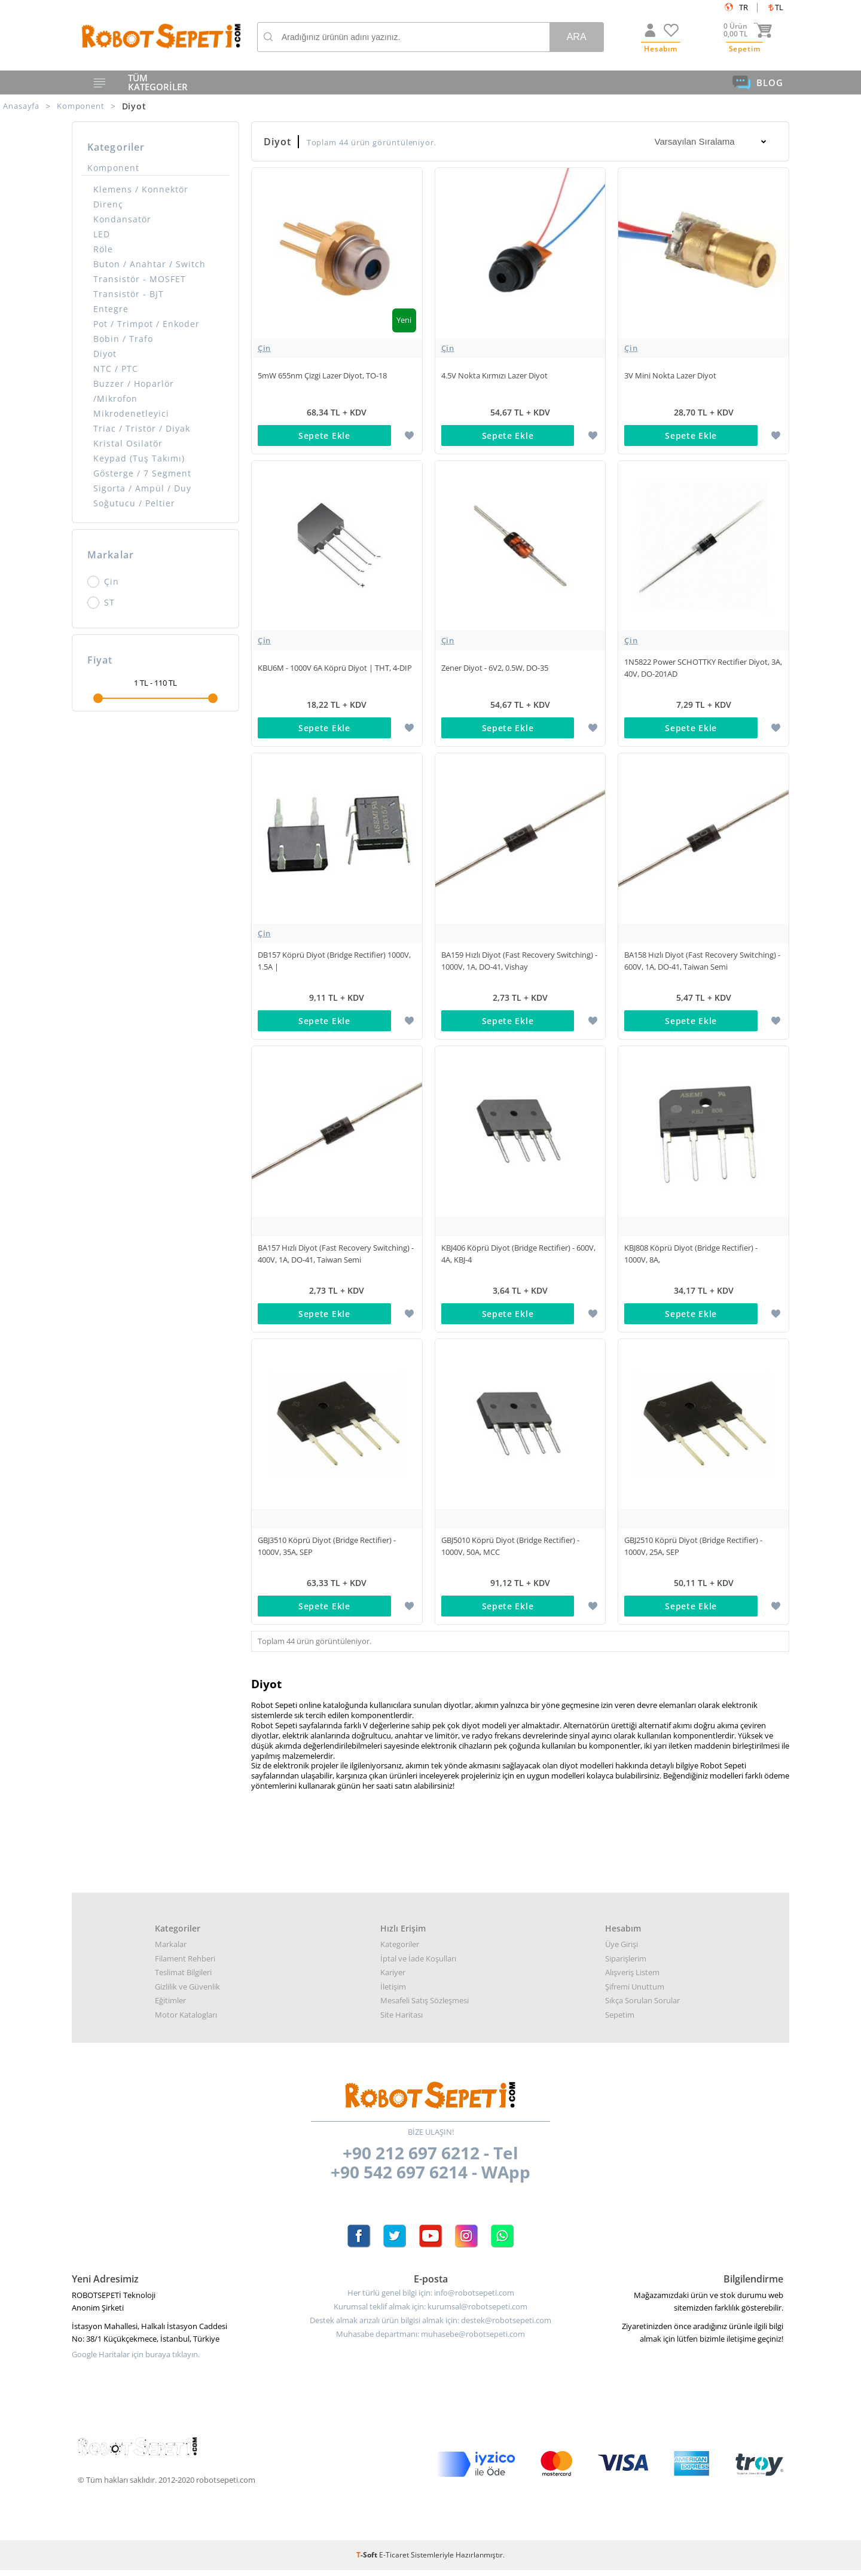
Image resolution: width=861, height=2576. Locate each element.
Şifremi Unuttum (634, 1992)
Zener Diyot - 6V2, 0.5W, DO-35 (494, 669)
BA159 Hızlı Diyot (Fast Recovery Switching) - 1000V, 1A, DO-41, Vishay (519, 963)
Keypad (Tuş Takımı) (139, 458)
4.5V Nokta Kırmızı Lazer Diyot (494, 376)
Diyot (105, 353)
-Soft (367, 2561)
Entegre (111, 308)
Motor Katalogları (186, 2020)
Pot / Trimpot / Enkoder (146, 323)
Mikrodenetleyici (131, 413)
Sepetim (619, 2020)
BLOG (757, 82)
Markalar (171, 1950)
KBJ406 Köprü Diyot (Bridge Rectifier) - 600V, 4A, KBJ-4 (518, 1257)
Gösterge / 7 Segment (142, 473)
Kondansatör (122, 219)
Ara (577, 37)
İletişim (393, 1992)
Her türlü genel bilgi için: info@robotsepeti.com (430, 2299)
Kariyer (392, 1978)
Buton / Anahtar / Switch (149, 264)
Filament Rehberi (185, 1964)
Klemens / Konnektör (140, 189)
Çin (103, 582)
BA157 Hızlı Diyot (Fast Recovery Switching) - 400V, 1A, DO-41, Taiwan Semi (336, 1257)
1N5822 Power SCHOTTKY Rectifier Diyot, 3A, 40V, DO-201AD (703, 669)
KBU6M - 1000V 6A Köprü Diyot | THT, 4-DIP (335, 669)
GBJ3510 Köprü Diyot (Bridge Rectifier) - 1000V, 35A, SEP (327, 1551)
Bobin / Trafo (123, 338)
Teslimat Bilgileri (183, 1978)
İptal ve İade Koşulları (418, 1964)
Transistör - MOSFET (139, 279)
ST (101, 603)
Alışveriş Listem (632, 1978)
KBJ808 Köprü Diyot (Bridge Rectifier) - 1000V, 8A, (691, 1257)
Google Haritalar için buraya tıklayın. (136, 2360)
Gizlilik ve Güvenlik (187, 1992)
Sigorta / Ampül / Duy (142, 488)
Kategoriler (399, 1950)
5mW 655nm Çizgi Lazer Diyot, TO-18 (322, 376)
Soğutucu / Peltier (134, 503)
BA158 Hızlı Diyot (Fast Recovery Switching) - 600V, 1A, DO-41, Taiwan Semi (702, 963)
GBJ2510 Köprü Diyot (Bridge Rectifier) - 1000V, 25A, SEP (693, 1551)
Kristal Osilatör (128, 443)
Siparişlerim (625, 1964)
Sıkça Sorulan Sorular (642, 2006)
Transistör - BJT (128, 294)
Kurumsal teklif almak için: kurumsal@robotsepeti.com (430, 2313)
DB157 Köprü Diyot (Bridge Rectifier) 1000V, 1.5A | (334, 963)
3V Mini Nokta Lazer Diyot (670, 376)
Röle (103, 249)
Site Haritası (401, 2020)
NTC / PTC (115, 368)
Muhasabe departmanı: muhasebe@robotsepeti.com (430, 2340)
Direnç (108, 204)
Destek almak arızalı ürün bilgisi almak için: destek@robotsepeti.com (430, 2326)
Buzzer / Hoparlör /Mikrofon (133, 391)
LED (101, 234)
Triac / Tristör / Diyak (141, 428)
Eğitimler (170, 2006)
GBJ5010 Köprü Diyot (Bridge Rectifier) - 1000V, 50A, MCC (510, 1551)
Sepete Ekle (324, 435)
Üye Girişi (621, 1950)
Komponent (113, 167)
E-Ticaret (394, 2561)
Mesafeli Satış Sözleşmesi (424, 2006)
